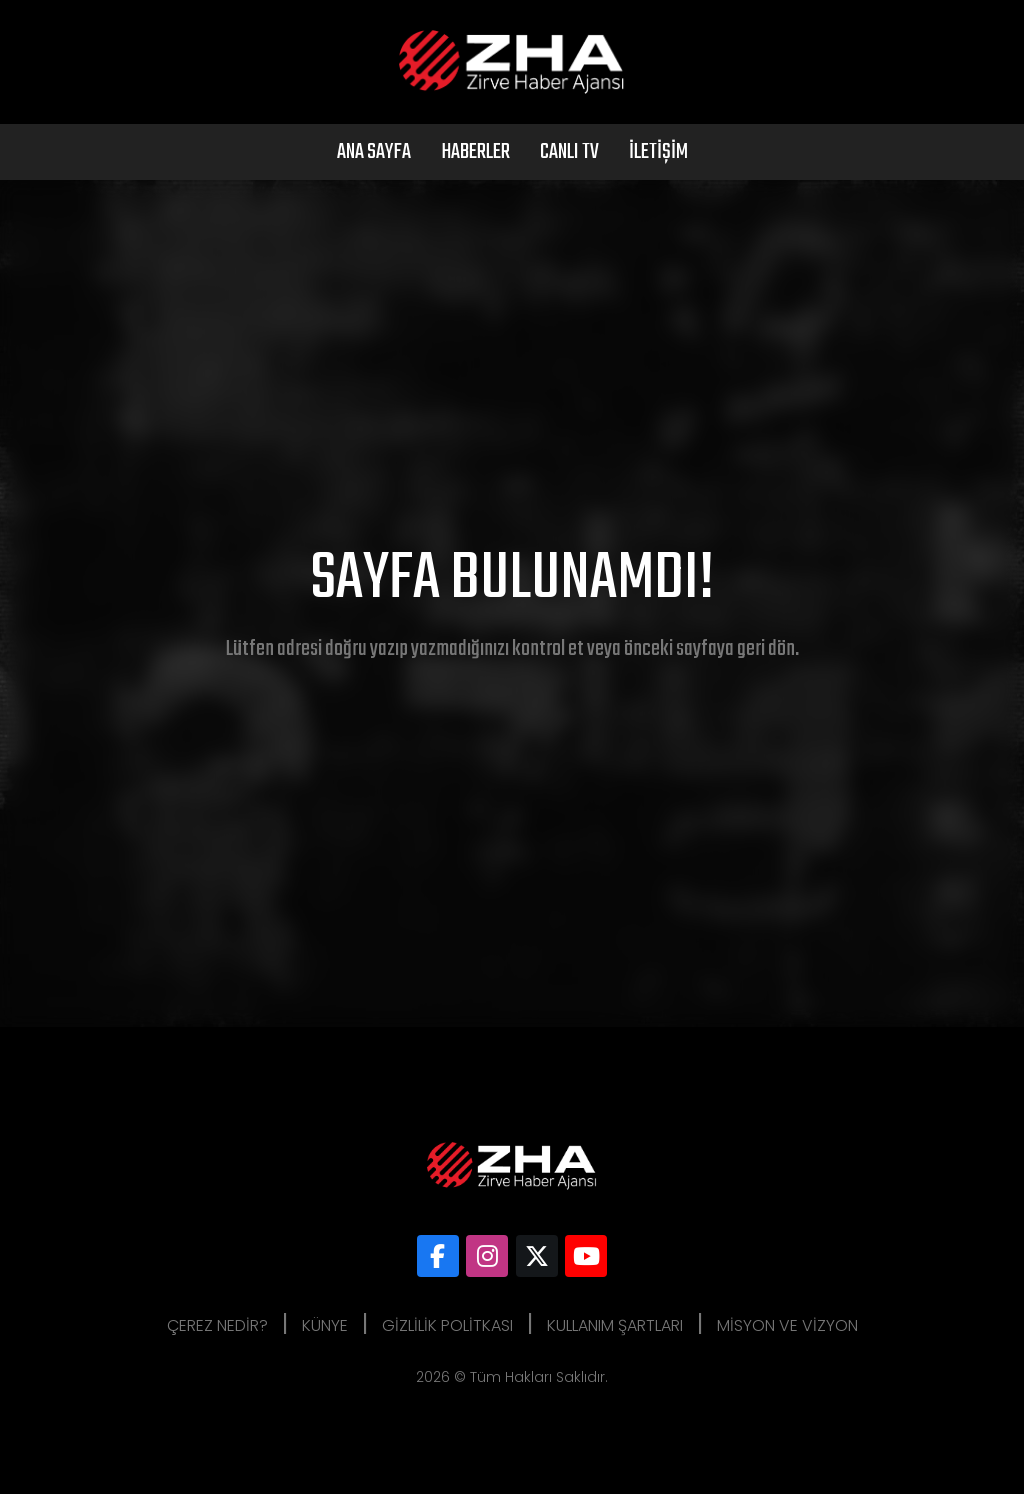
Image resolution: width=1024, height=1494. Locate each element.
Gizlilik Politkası (447, 1325)
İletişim (658, 152)
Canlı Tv (569, 152)
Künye (325, 1325)
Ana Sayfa (374, 152)
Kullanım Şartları (615, 1325)
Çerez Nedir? (217, 1325)
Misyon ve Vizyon (787, 1325)
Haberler (475, 152)
